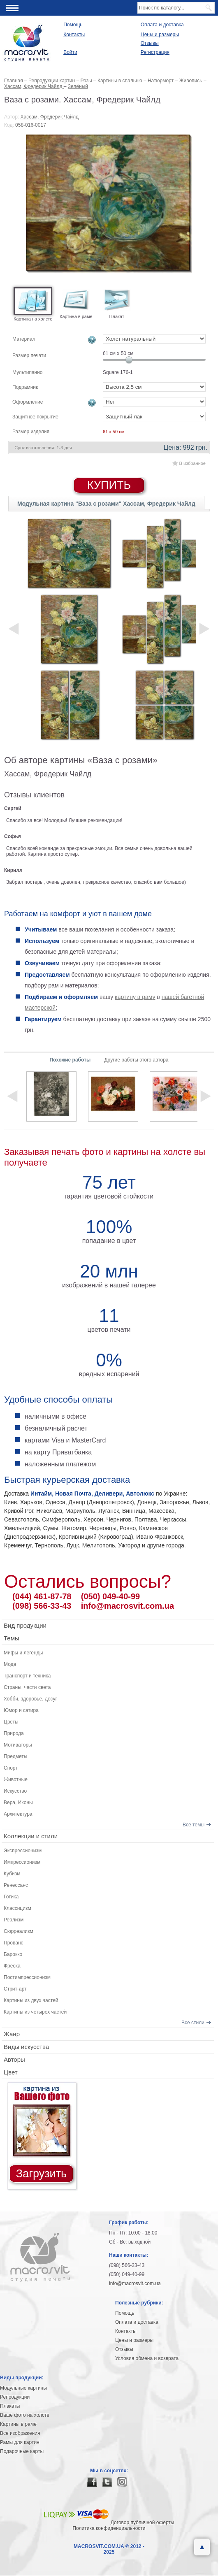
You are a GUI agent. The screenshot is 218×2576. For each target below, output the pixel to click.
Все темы (193, 1825)
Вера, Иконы (18, 1802)
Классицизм (17, 1908)
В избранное (192, 463)
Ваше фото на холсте (24, 2415)
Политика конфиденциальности (108, 2528)
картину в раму (135, 997)
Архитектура (18, 1814)
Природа (14, 1733)
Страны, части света (27, 1687)
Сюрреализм (18, 1931)
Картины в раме (18, 2424)
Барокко (13, 1954)
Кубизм (12, 1874)
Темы (11, 1638)
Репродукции (15, 2397)
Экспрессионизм (23, 1851)
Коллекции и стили (31, 1836)
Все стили (192, 2022)
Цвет (11, 2072)
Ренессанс (16, 1885)
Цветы (11, 1722)
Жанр (12, 2033)
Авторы (14, 2059)
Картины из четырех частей (35, 2012)
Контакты (74, 34)
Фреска (12, 1966)
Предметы (15, 1756)
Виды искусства (26, 2046)
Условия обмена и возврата (147, 2358)
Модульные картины (23, 2388)
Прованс (13, 1943)
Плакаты (10, 2406)
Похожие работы (70, 1060)
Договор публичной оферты (142, 2522)
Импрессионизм (22, 1862)
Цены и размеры (160, 34)
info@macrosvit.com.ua (127, 1605)
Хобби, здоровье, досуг (30, 1699)
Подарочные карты (22, 2451)
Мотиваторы (18, 1745)
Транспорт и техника (27, 1676)
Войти (70, 52)
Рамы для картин (19, 2442)
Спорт (11, 1768)
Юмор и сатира (21, 1710)
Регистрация (155, 52)
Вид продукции (25, 1625)
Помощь (72, 25)
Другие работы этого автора (136, 1060)
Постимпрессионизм (27, 1977)
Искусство (15, 1791)
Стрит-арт (15, 1989)
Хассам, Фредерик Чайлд (50, 117)
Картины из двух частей (31, 2000)
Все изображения (20, 2433)
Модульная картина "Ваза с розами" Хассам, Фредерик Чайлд (106, 503)
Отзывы (150, 43)
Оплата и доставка (162, 25)
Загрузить (41, 2173)
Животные (16, 1779)
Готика (11, 1897)
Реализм (13, 1920)
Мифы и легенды (23, 1653)
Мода (10, 1664)
